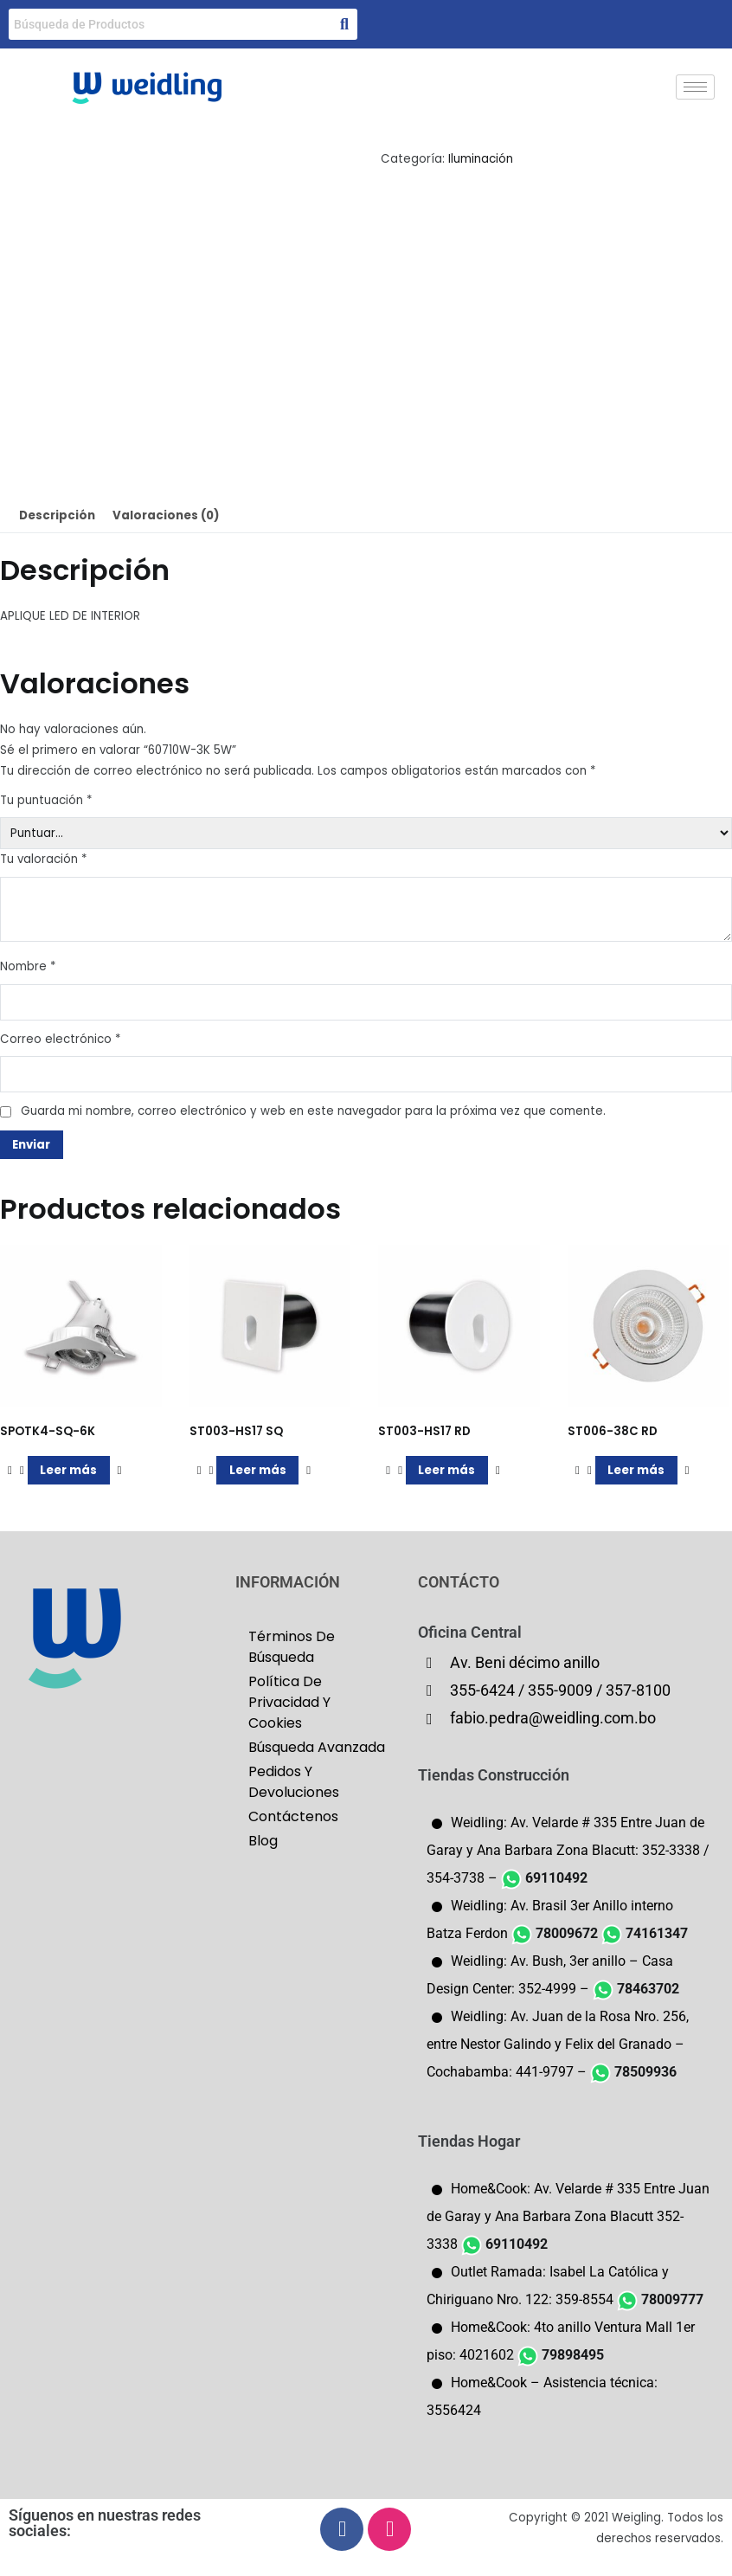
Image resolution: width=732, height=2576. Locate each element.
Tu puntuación (46, 800)
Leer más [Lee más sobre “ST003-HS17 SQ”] (257, 1470)
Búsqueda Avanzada (316, 1747)
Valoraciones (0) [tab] (165, 515)
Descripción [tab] (57, 515)
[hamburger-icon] (695, 87)
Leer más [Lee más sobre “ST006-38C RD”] (636, 1470)
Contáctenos (293, 1816)
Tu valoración (43, 859)
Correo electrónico (60, 1039)
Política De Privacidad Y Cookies (289, 1702)
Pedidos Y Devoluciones (293, 1781)
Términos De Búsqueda (291, 1646)
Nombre (27, 966)
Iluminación (480, 159)
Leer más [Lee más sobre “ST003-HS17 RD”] (446, 1470)
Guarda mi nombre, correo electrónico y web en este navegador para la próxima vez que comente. (313, 1111)
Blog (263, 1841)
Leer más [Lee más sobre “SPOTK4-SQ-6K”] (68, 1470)
